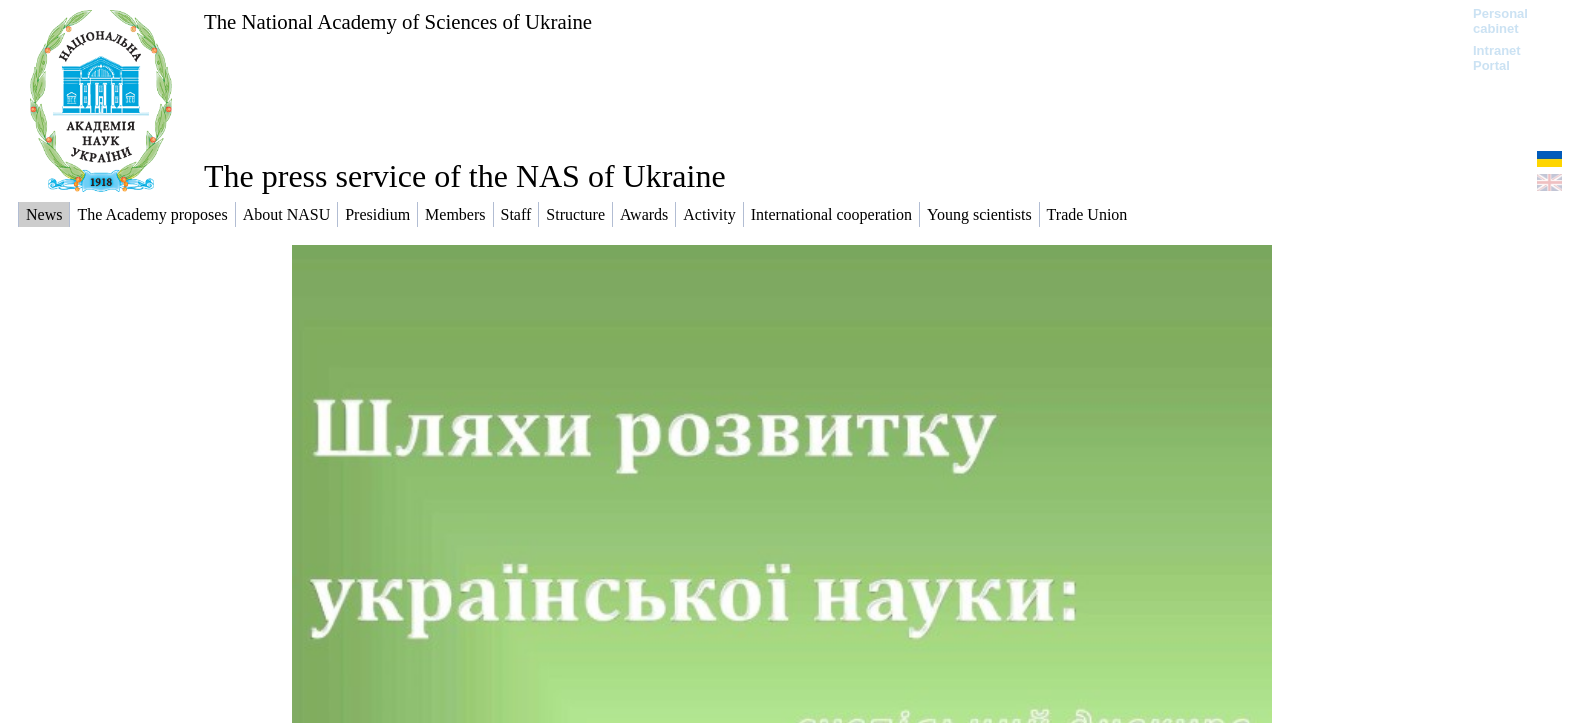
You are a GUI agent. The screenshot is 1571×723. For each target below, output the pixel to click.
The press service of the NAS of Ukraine (465, 176)
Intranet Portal (1497, 58)
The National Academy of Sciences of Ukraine (398, 21)
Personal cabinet (1500, 21)
